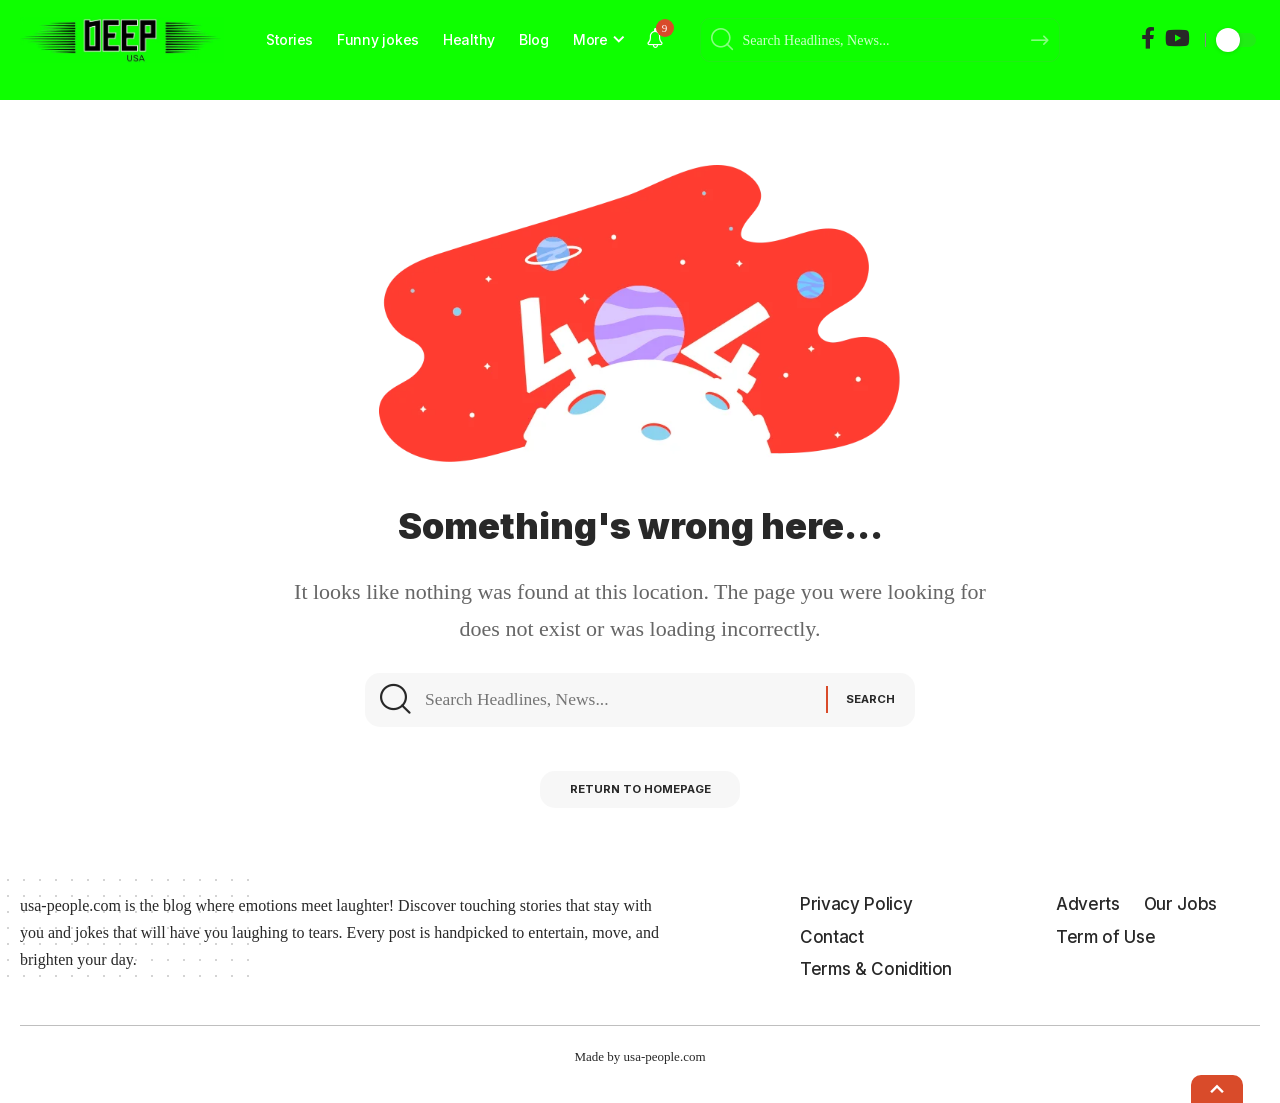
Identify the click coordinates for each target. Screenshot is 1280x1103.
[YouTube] (1177, 38)
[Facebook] (1148, 38)
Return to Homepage (640, 806)
